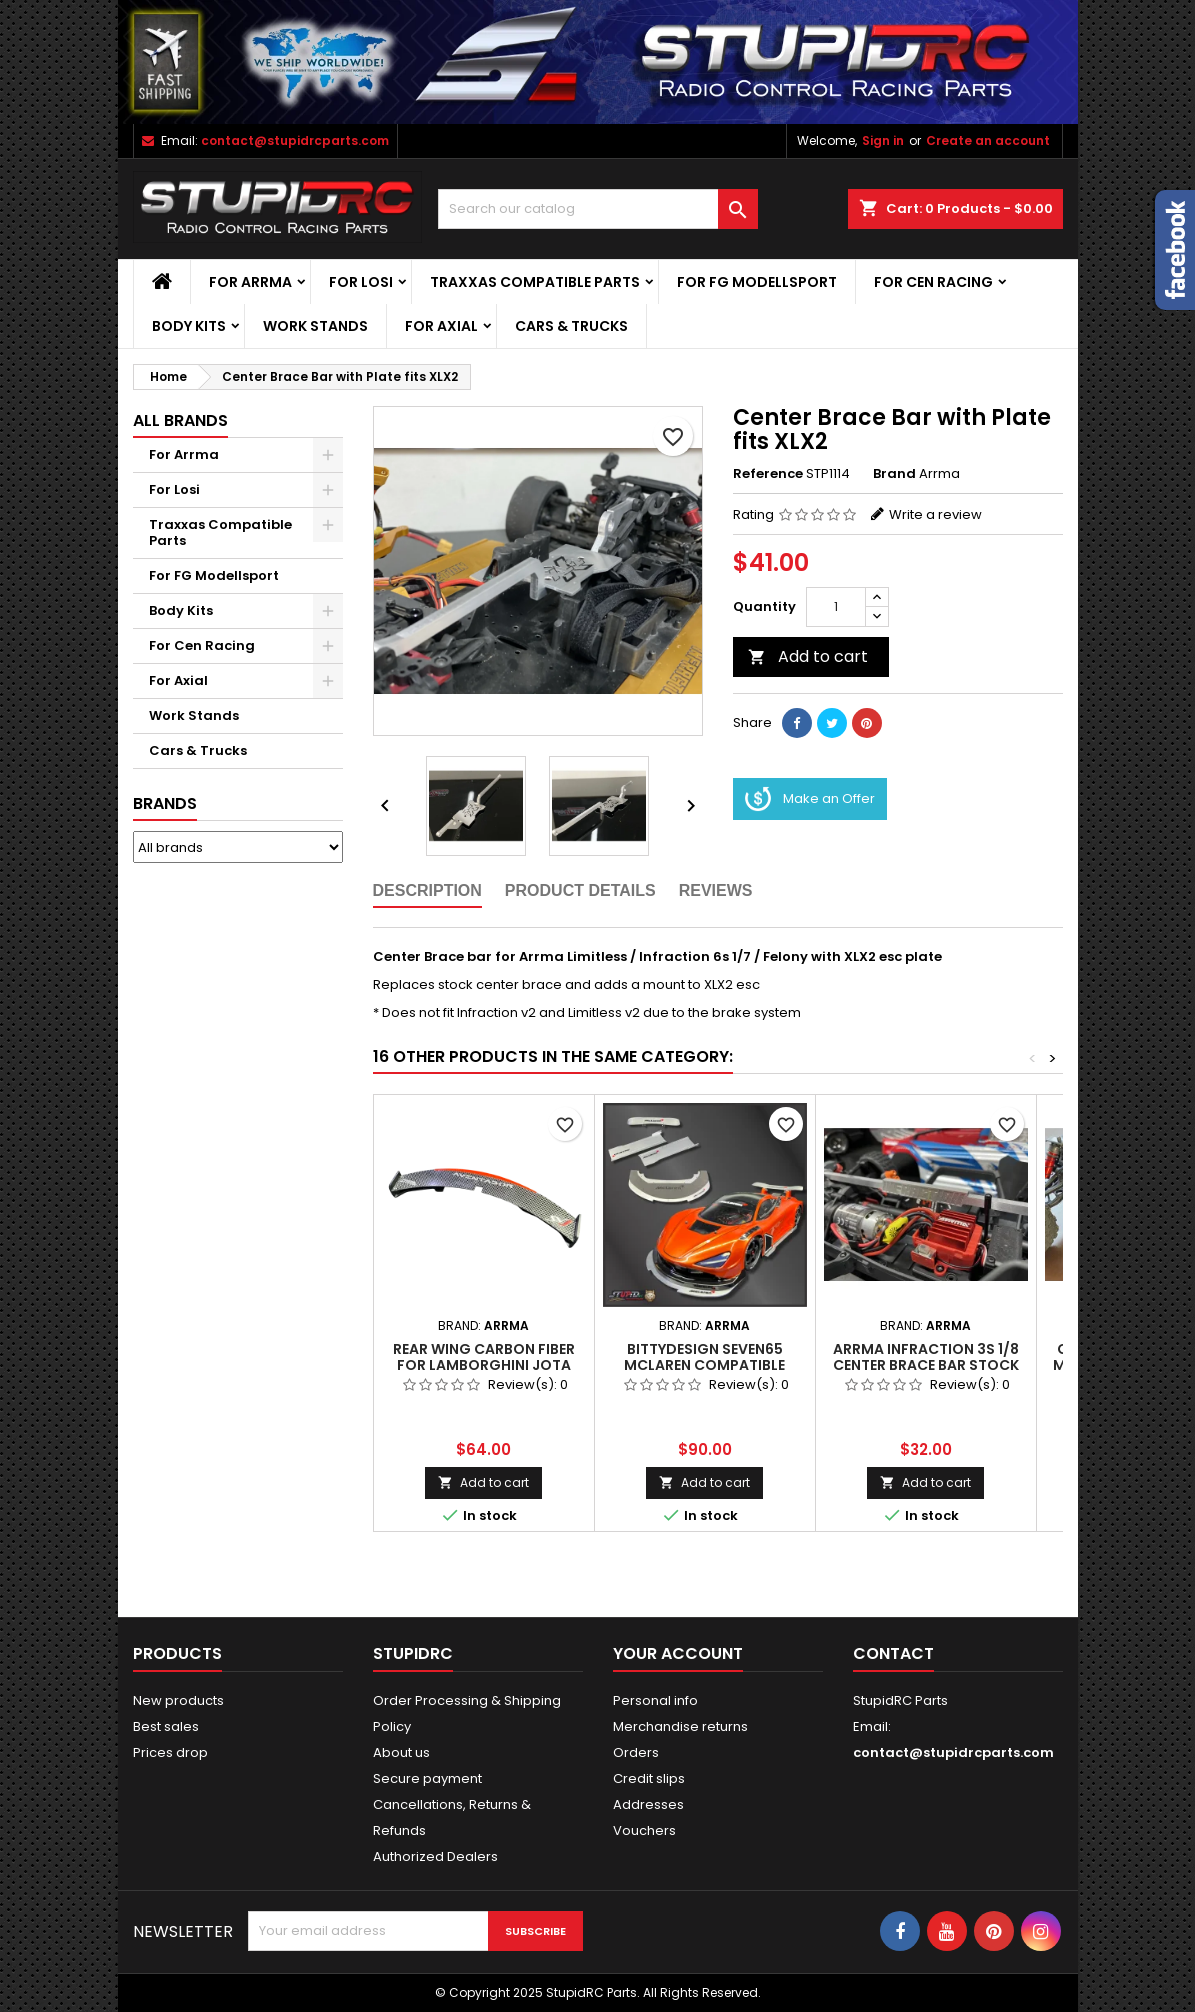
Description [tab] (427, 890)
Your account (678, 1653)
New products (178, 1700)
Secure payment (427, 1778)
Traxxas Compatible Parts (535, 282)
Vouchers (644, 1830)
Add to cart (808, 656)
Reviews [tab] (716, 890)
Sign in (883, 140)
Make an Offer (810, 799)
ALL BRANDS (180, 420)
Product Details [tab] (580, 890)
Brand (894, 474)
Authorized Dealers (435, 1856)
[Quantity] (836, 607)
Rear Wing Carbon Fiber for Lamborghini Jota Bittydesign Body (484, 1365)
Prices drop (170, 1752)
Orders (636, 1752)
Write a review (935, 514)
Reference (768, 474)
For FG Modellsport (757, 282)
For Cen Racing (933, 282)
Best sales (166, 1726)
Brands (165, 803)
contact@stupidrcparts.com (295, 140)
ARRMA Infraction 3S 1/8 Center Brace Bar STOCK (926, 1357)
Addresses (648, 1804)
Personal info (655, 1700)
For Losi (361, 282)
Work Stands (315, 326)
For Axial (441, 326)
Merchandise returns (680, 1726)
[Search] (598, 209)
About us (401, 1752)
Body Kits (189, 326)
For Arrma (250, 282)
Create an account (988, 140)
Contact (893, 1653)
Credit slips (649, 1778)
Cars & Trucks (571, 326)
